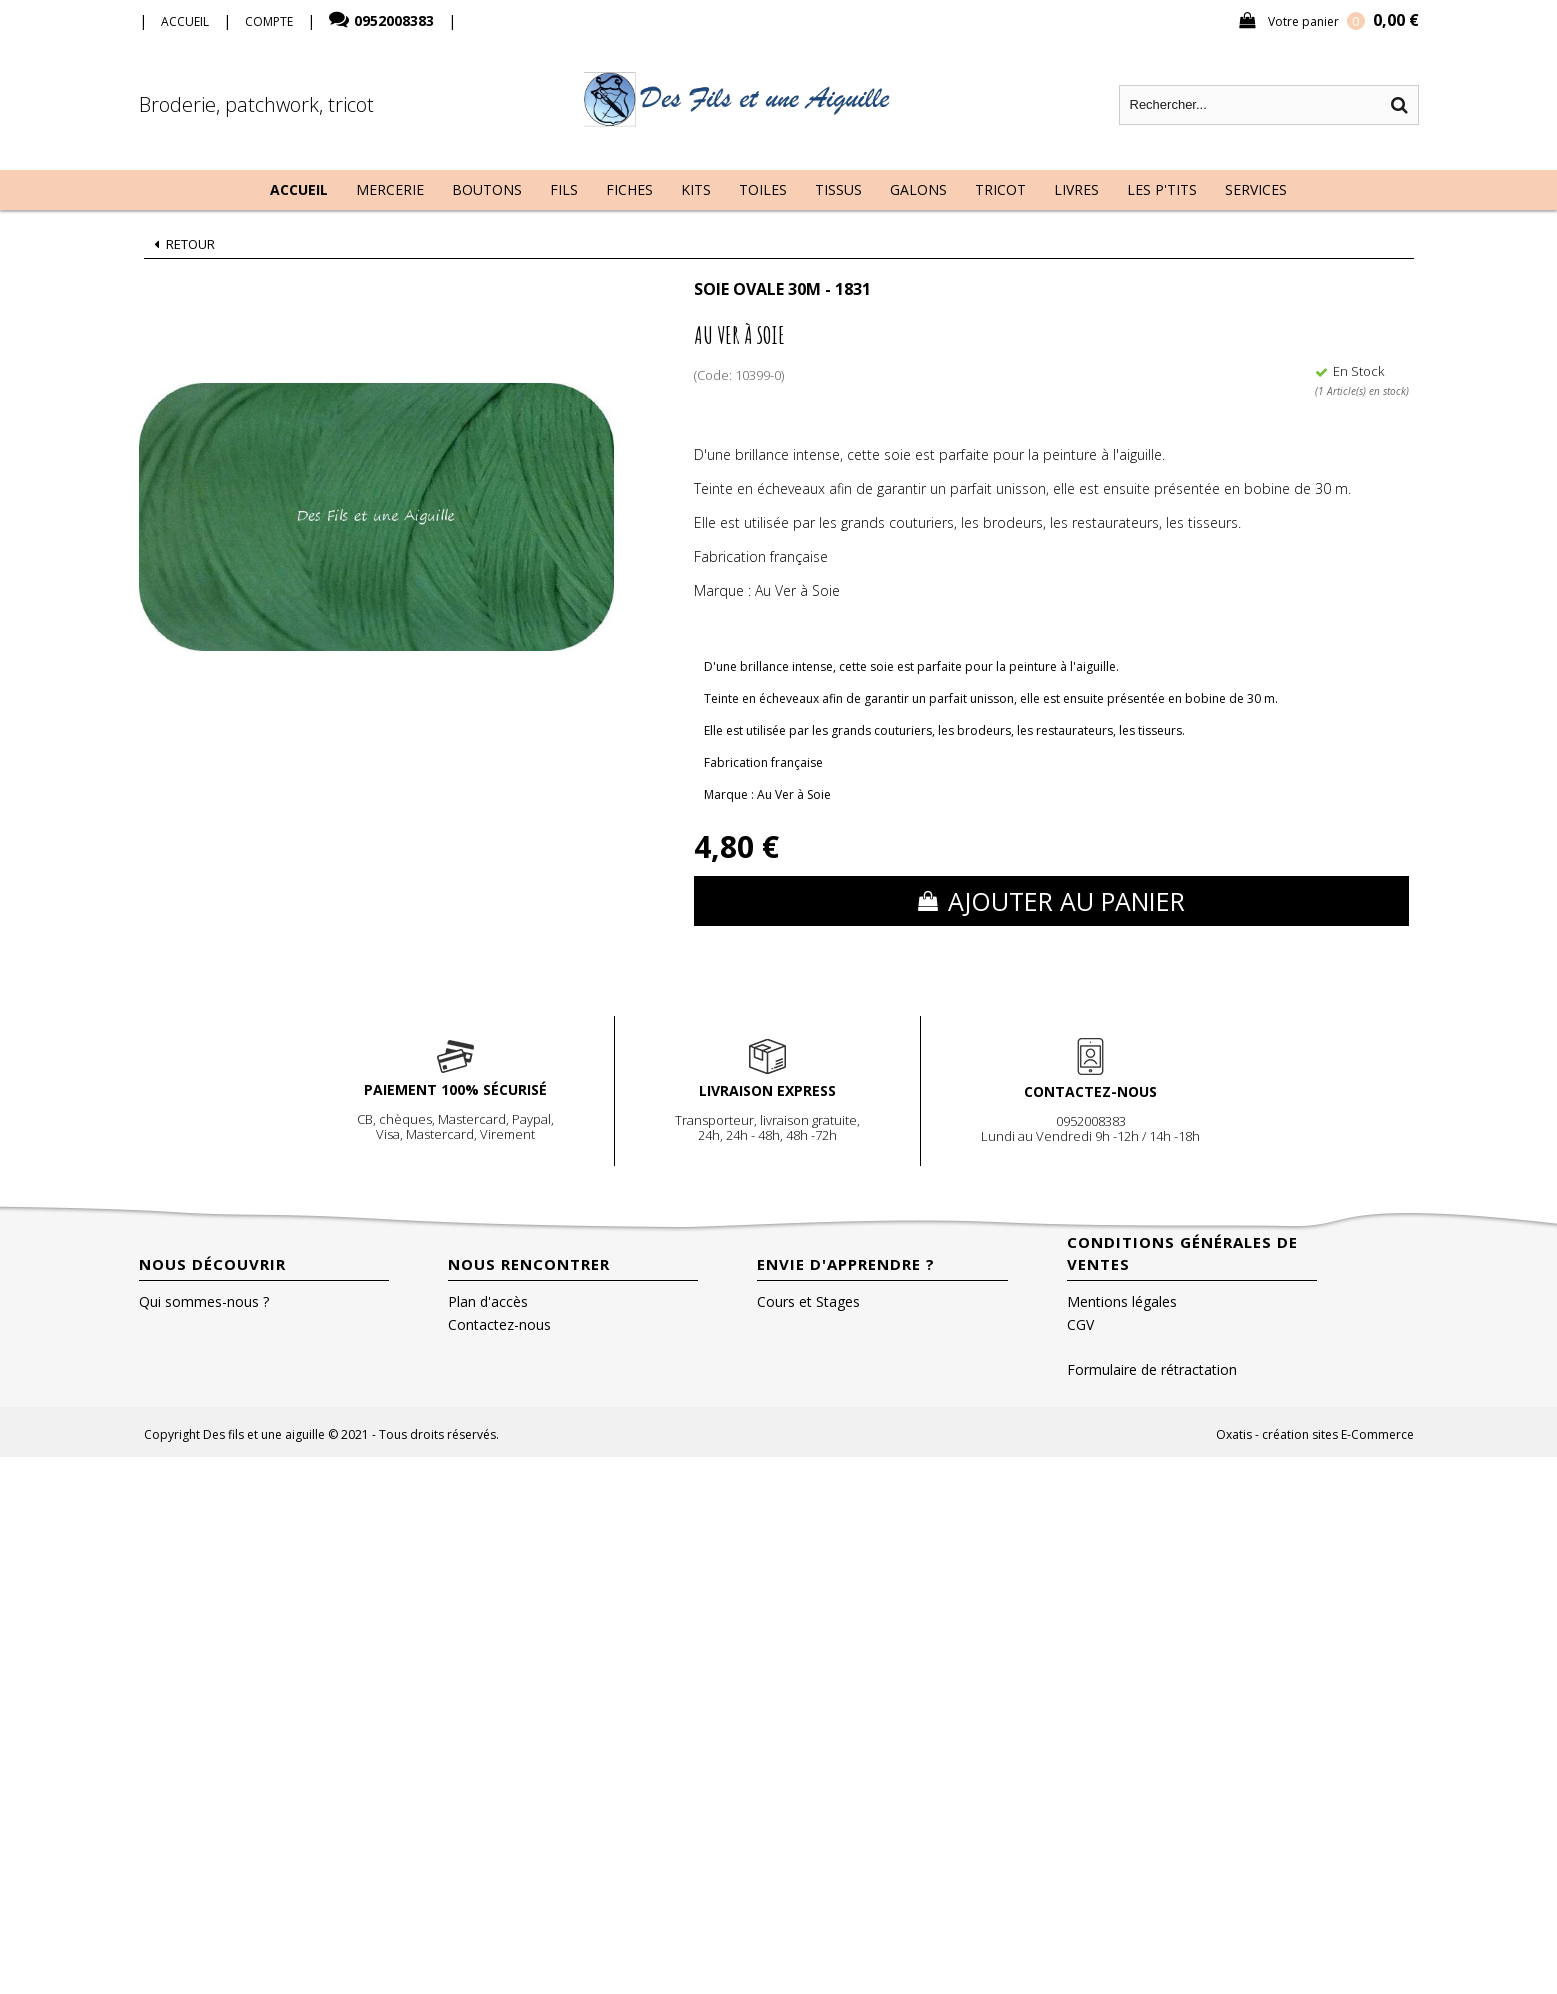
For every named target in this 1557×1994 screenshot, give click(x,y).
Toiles (763, 189)
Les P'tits (1162, 189)
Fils (564, 189)
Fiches (629, 189)
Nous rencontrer (529, 1264)
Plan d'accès (488, 1301)
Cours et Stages (808, 1301)
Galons (918, 189)
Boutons (487, 189)
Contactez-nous (499, 1324)
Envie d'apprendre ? (846, 1264)
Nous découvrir (212, 1264)
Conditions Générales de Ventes (1182, 1253)
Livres (1076, 189)
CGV (1080, 1324)
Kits (696, 189)
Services (1256, 189)
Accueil (299, 189)
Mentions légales (1122, 1301)
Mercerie (390, 189)
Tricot (1000, 189)
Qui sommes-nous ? (204, 1301)
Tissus (838, 189)
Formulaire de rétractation (1152, 1369)
